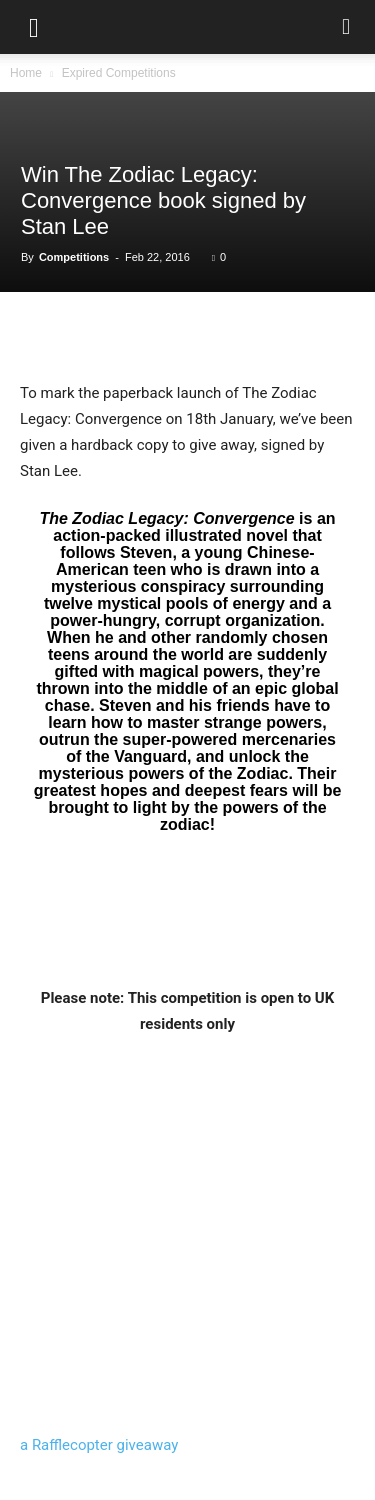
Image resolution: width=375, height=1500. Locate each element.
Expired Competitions (119, 73)
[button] (34, 27)
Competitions (74, 257)
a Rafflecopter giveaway (99, 1445)
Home (26, 73)
